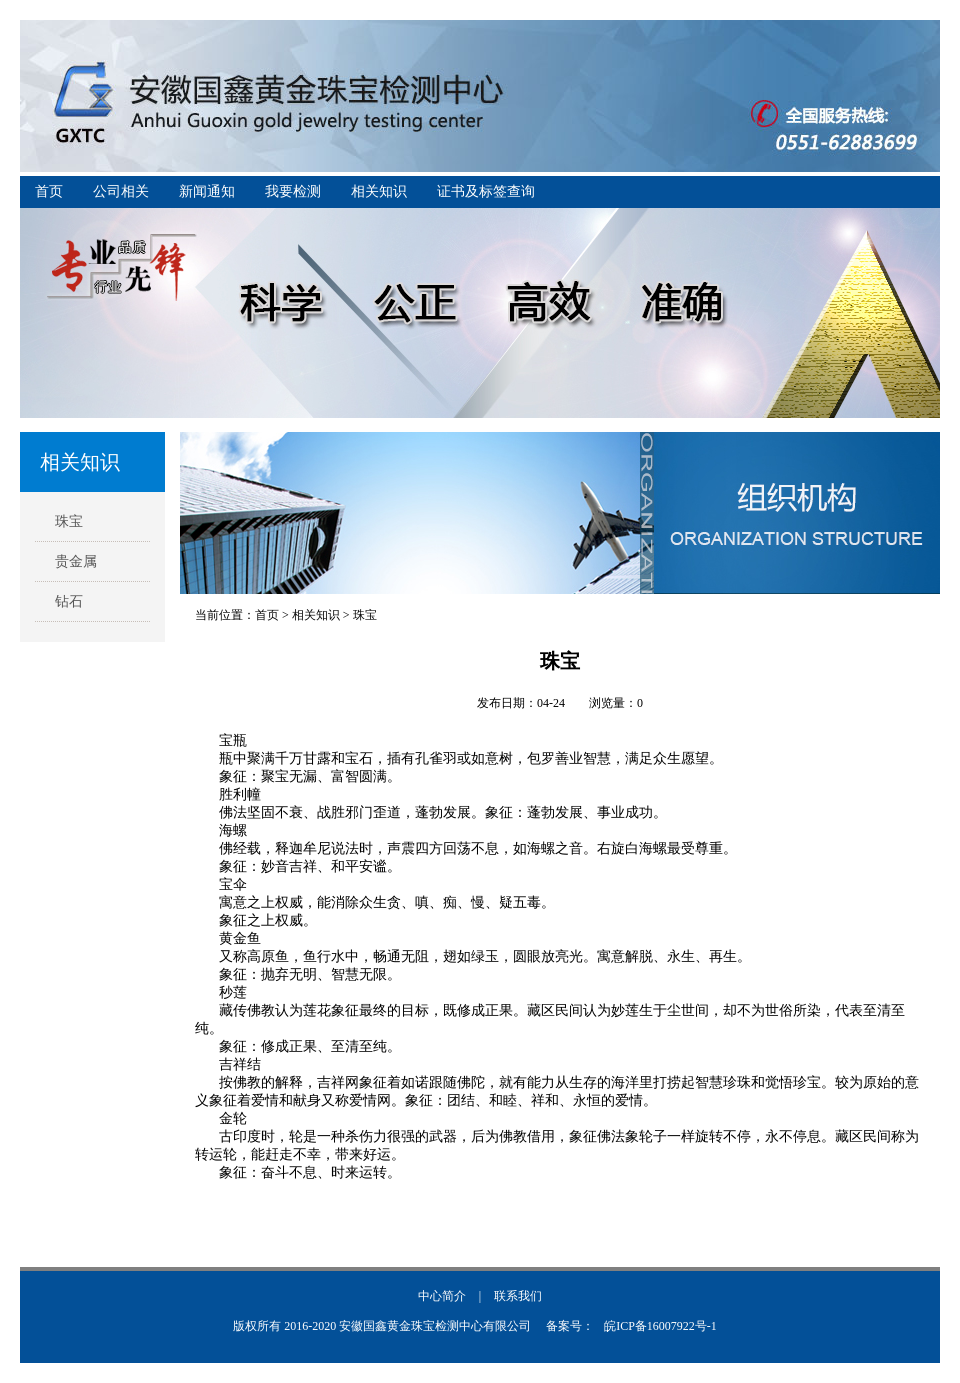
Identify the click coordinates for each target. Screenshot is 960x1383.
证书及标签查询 (486, 191)
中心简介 (442, 1296)
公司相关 (121, 191)
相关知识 (379, 191)
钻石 (69, 601)
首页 (49, 191)
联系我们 (518, 1296)
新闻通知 (207, 191)
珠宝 (69, 521)
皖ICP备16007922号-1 (660, 1326)
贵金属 (76, 561)
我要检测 (293, 191)
